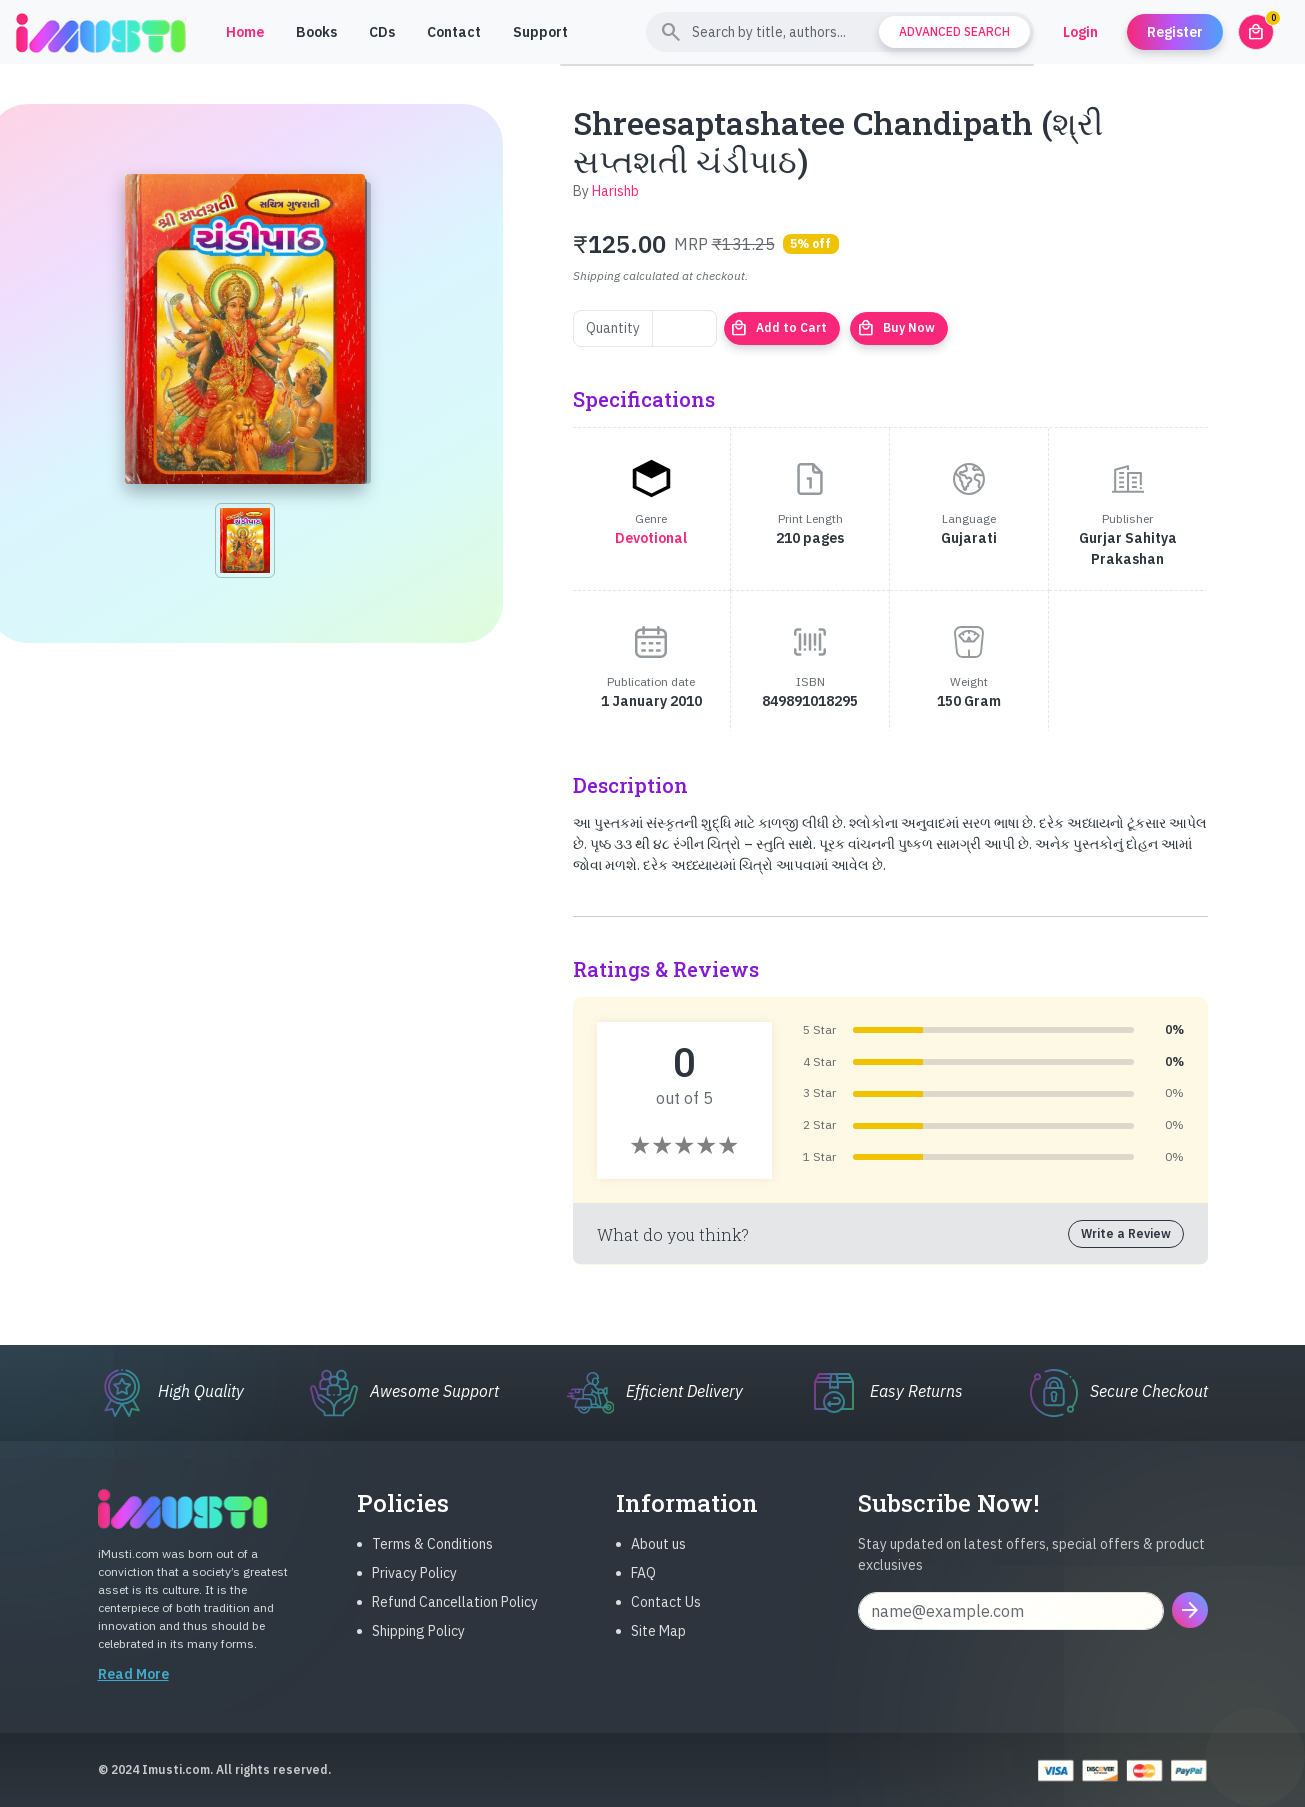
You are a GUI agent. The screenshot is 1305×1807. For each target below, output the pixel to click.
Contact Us (666, 1618)
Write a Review (1126, 1233)
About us (658, 1560)
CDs (382, 32)
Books (316, 32)
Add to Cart (778, 328)
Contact (454, 32)
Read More (133, 1690)
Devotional (651, 538)
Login (1080, 32)
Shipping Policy (418, 1647)
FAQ (643, 1589)
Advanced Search (954, 31)
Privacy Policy (414, 1589)
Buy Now (896, 328)
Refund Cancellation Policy (455, 1618)
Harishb (615, 191)
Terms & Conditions (432, 1560)
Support (540, 32)
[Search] (840, 32)
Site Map (658, 1647)
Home (245, 32)
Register (1175, 32)
